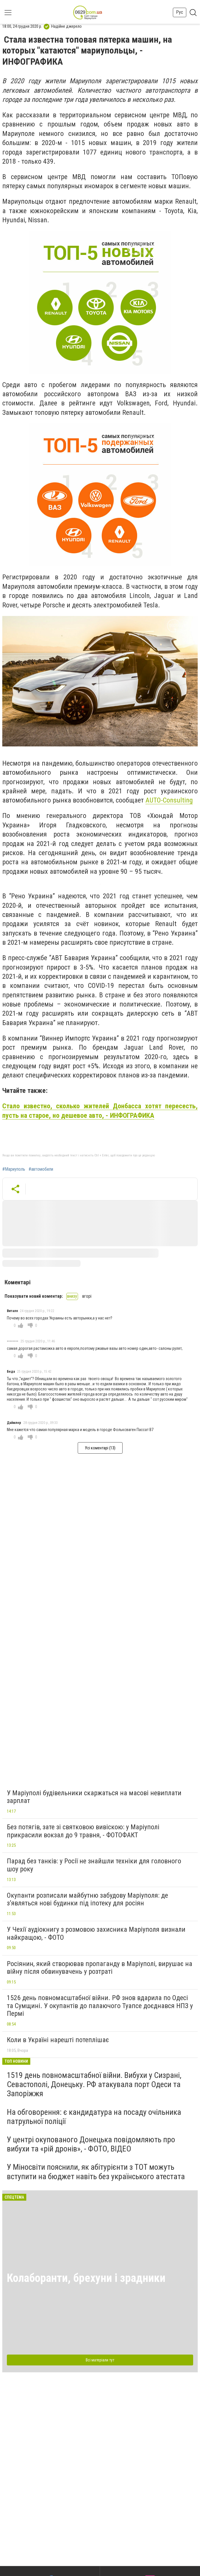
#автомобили (41, 1169)
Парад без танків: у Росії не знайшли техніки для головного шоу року (94, 1865)
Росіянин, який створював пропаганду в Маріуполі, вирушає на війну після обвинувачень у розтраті (99, 1968)
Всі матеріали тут (100, 2360)
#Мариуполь (13, 1169)
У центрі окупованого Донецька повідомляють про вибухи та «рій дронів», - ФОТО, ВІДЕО (91, 2144)
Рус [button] (179, 12)
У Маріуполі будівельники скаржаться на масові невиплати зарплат (94, 1797)
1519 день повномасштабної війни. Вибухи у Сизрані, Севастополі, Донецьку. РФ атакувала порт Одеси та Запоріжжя (94, 2084)
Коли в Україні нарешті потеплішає (58, 2040)
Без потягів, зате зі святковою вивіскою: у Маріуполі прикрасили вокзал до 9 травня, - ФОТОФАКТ (83, 1831)
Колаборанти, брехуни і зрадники (86, 2278)
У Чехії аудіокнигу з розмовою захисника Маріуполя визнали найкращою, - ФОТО (96, 1933)
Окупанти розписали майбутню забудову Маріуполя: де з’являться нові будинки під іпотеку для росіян (87, 1899)
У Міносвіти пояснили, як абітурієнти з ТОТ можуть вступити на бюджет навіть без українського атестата (96, 2171)
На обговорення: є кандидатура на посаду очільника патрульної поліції (94, 2116)
